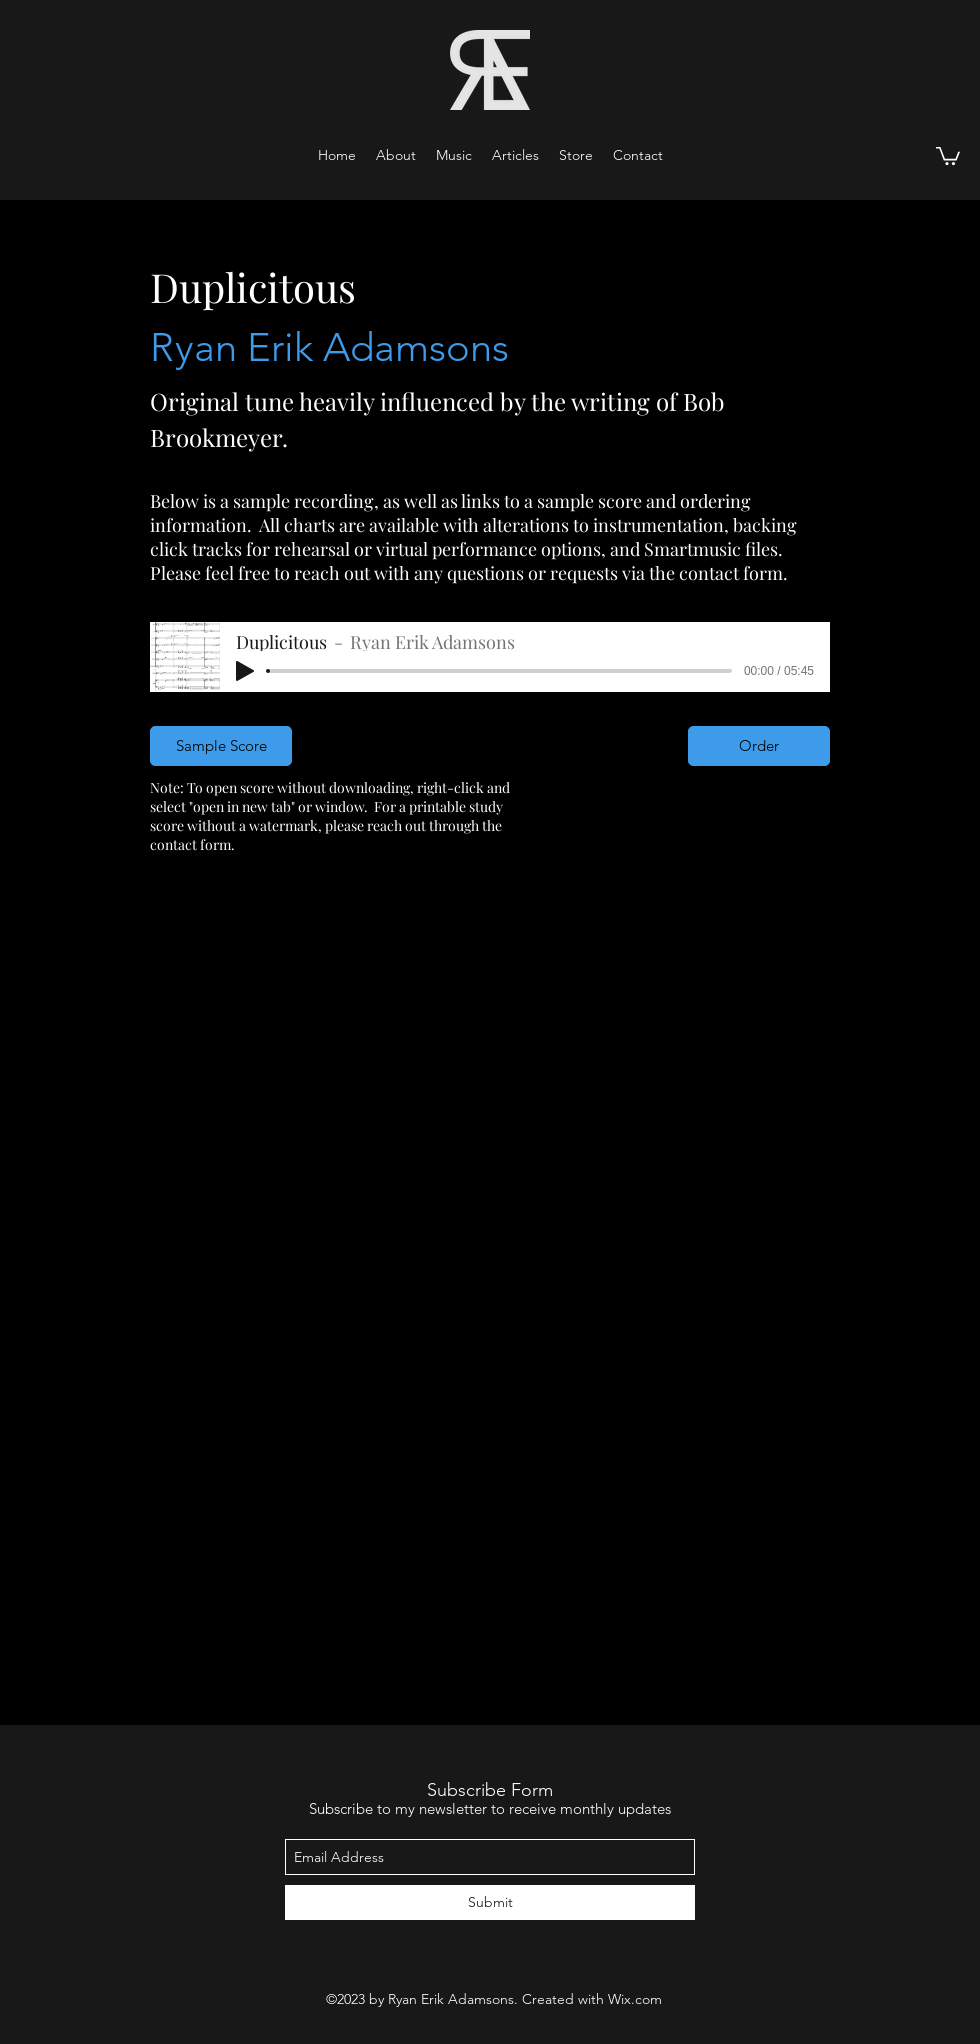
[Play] (245, 671)
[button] (454, 155)
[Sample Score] (221, 746)
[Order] (759, 746)
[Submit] (490, 1902)
